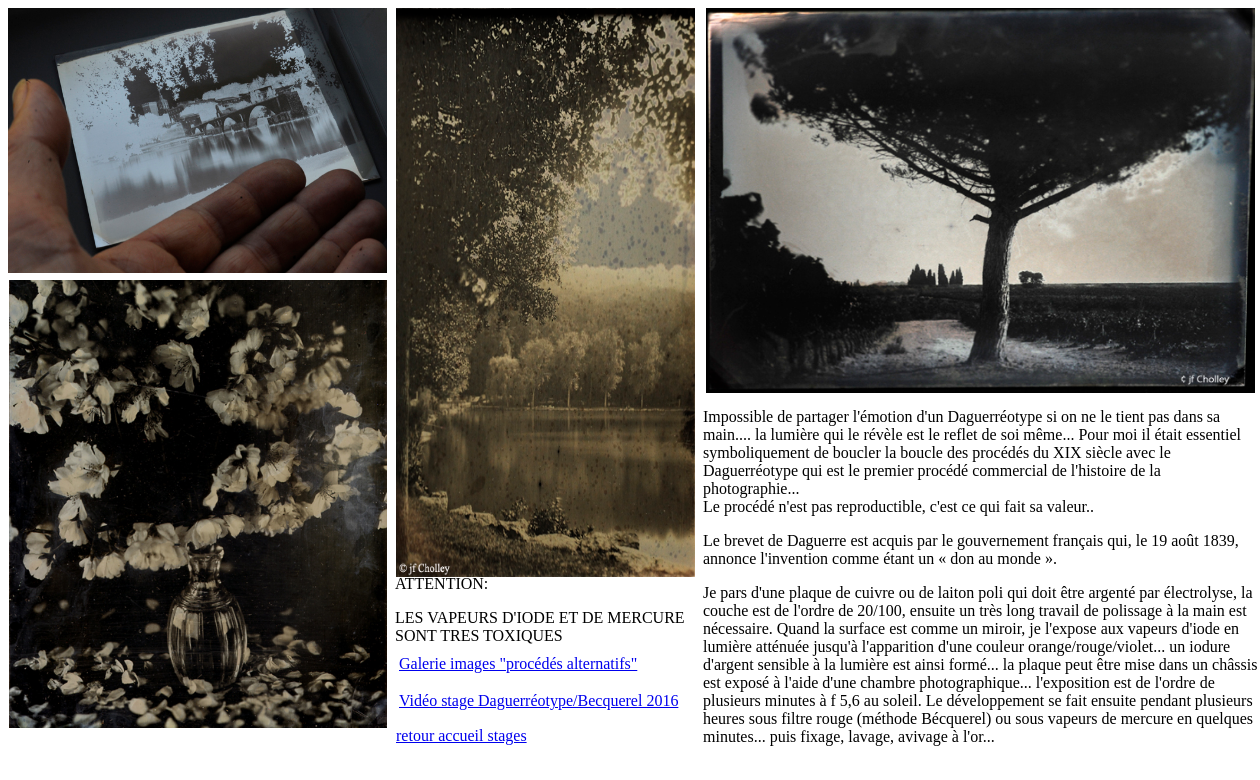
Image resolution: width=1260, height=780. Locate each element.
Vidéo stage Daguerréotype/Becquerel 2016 (538, 700)
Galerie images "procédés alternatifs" (518, 663)
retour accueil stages (461, 735)
